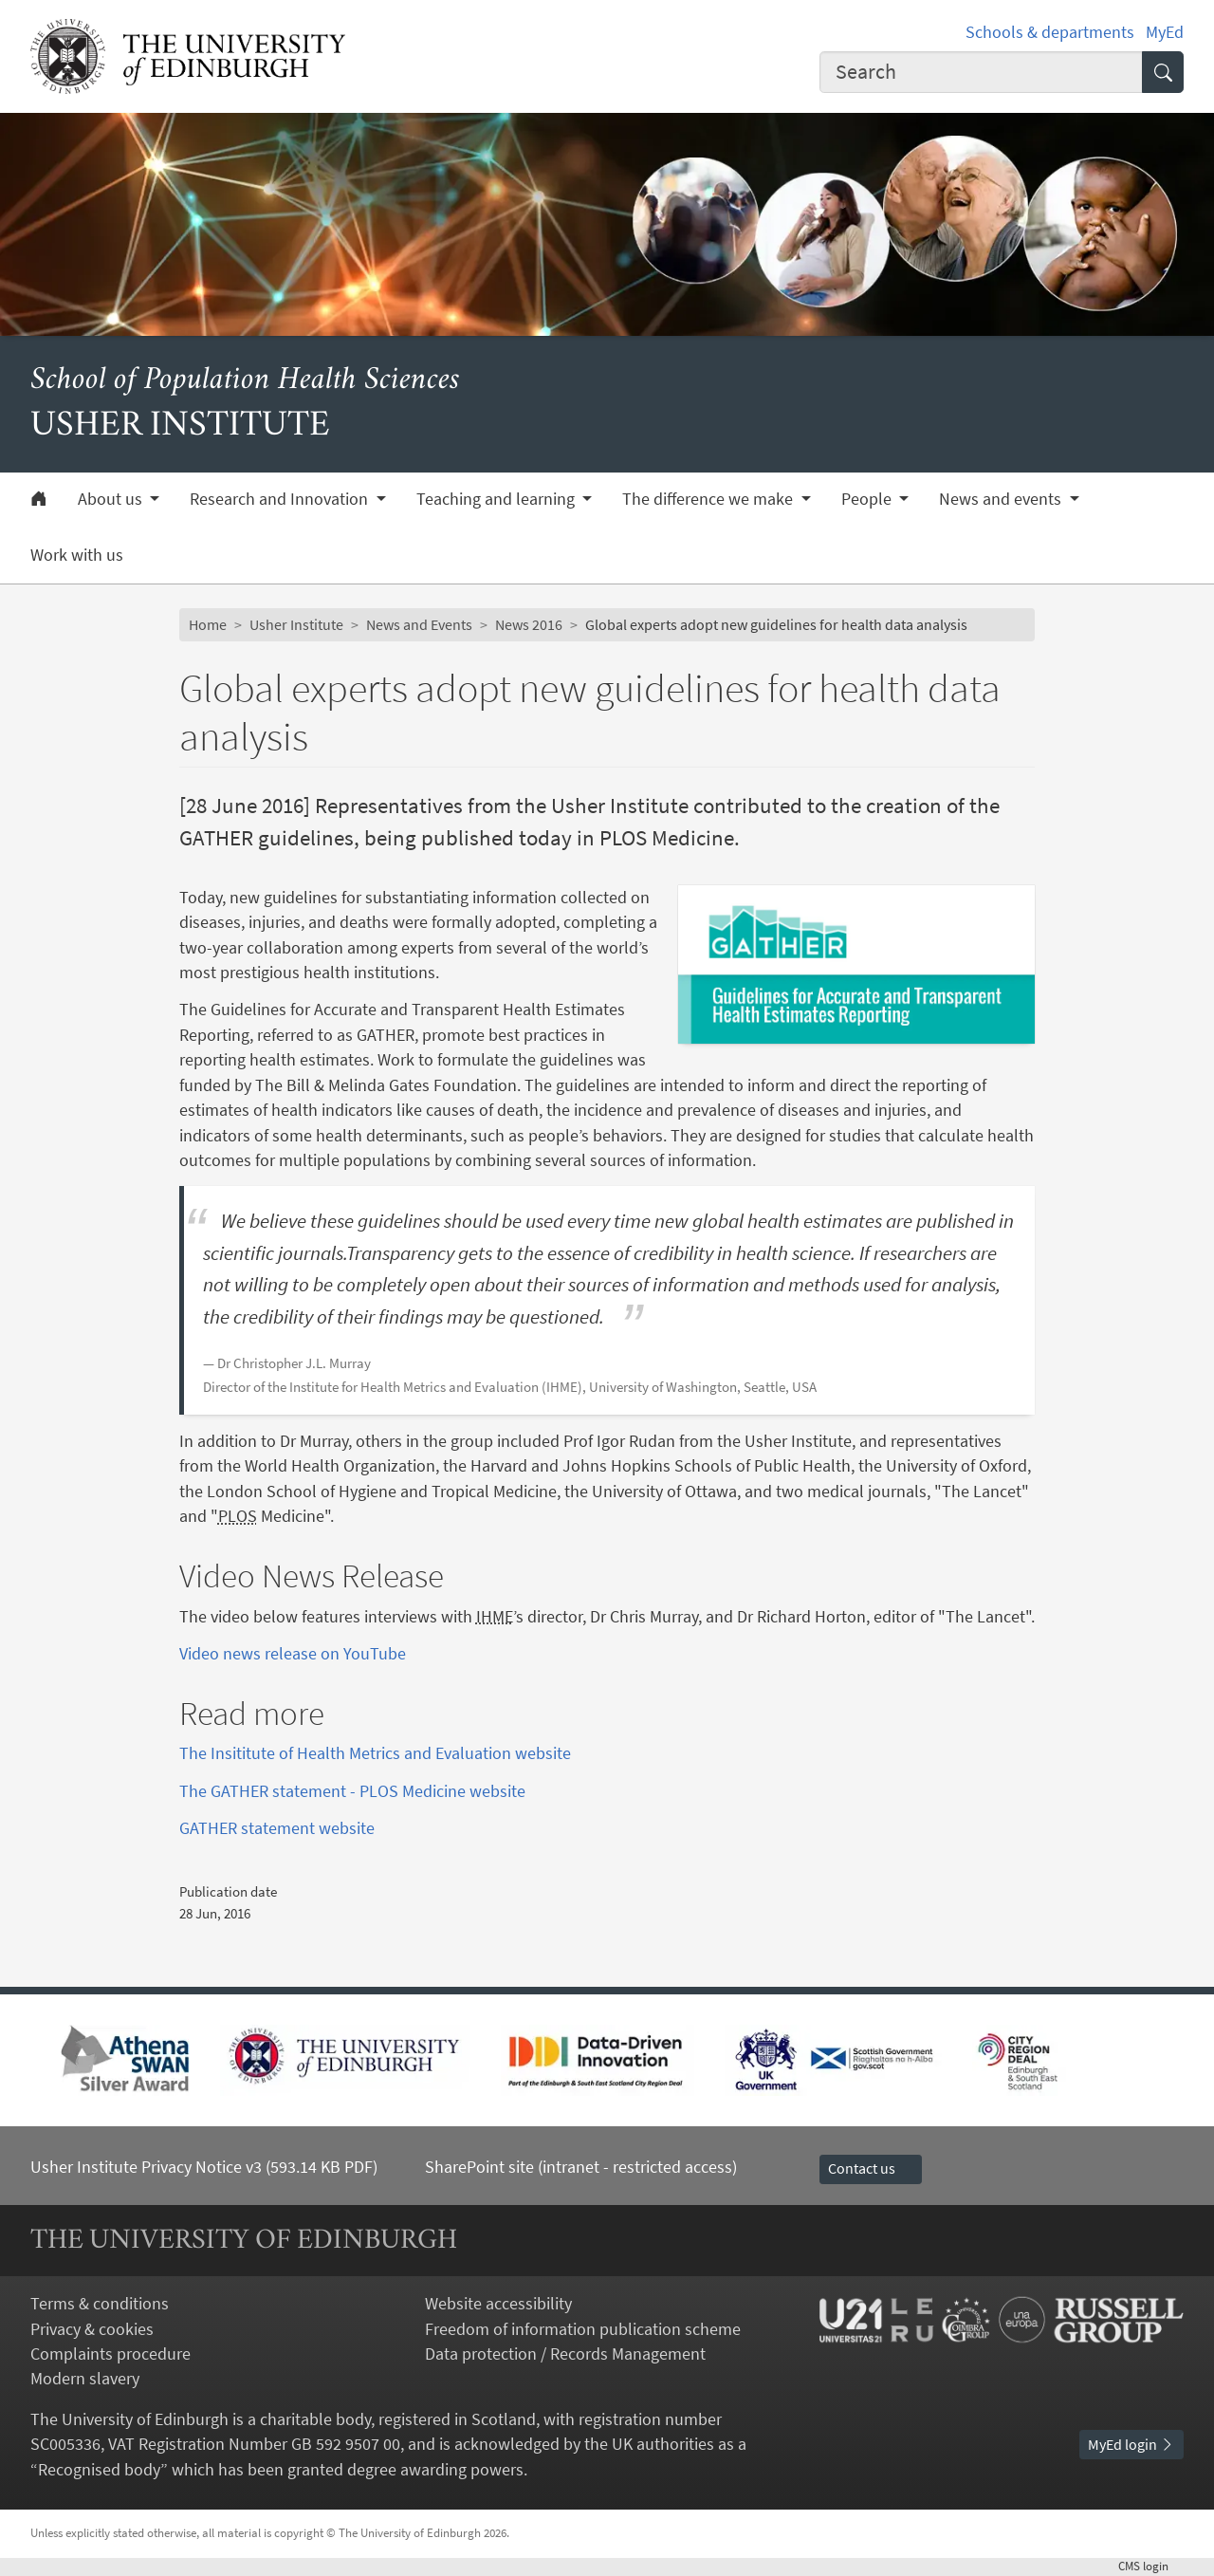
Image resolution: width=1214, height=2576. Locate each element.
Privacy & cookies (92, 2329)
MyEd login (1131, 2445)
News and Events (419, 625)
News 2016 (528, 625)
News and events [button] (1002, 499)
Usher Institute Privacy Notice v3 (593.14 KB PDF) (203, 2167)
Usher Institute (296, 625)
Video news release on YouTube (292, 1653)
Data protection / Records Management (565, 2354)
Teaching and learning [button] (497, 499)
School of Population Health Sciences (245, 381)
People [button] (868, 499)
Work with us (76, 555)
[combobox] (981, 72)
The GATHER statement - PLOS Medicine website (352, 1791)
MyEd (1165, 32)
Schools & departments (1050, 32)
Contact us (870, 2168)
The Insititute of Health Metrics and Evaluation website (375, 1753)
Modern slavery (84, 2378)
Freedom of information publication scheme (583, 2329)
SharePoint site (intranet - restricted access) (581, 2167)
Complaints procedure (110, 2354)
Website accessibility (498, 2303)
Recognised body (99, 2469)
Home (208, 625)
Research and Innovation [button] (281, 499)
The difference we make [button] (709, 499)
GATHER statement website (277, 1828)
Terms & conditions (99, 2303)
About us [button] (112, 499)
